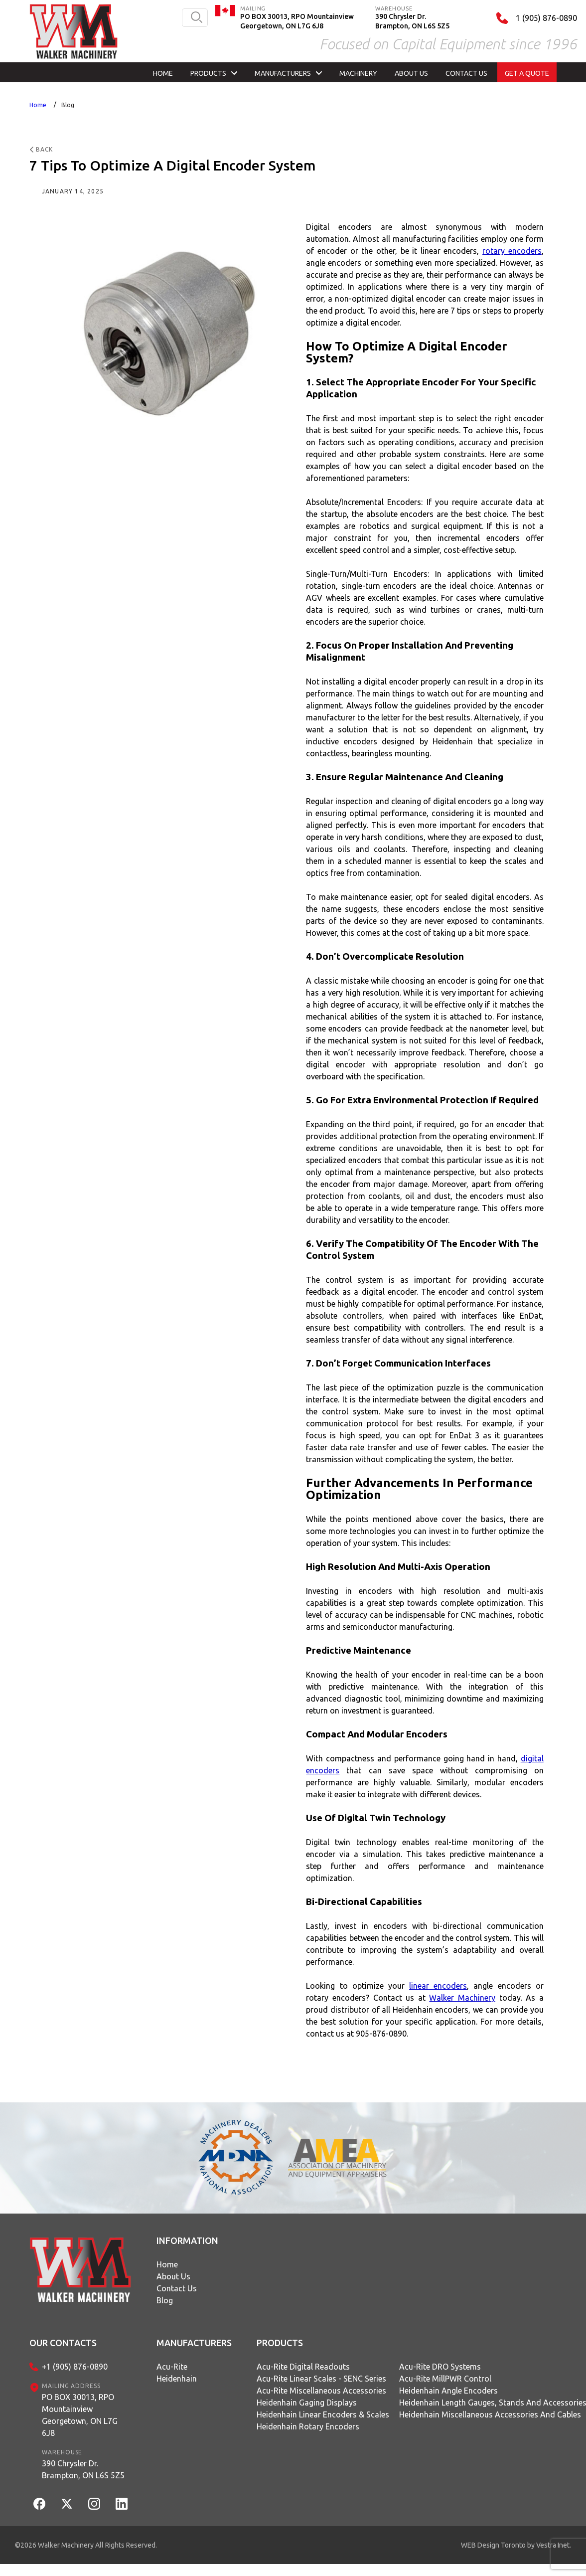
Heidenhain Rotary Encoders (308, 2426)
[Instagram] (94, 2504)
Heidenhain (176, 2378)
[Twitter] (67, 2504)
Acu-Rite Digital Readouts (303, 2366)
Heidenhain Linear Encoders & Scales (323, 2414)
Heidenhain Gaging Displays (307, 2402)
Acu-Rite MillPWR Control (445, 2378)
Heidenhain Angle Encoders (448, 2390)
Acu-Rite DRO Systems (440, 2366)
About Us (173, 2276)
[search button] (196, 18)
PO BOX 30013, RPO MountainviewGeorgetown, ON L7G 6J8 (80, 2415)
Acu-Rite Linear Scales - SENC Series (321, 2378)
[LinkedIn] (122, 2504)
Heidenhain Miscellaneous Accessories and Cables (490, 2414)
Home (37, 105)
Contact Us (176, 2288)
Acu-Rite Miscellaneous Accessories (321, 2390)
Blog (67, 105)
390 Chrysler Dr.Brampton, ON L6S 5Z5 (83, 2469)
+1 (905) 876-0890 (75, 2366)
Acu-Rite (171, 2366)
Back (41, 149)
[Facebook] (39, 2504)
